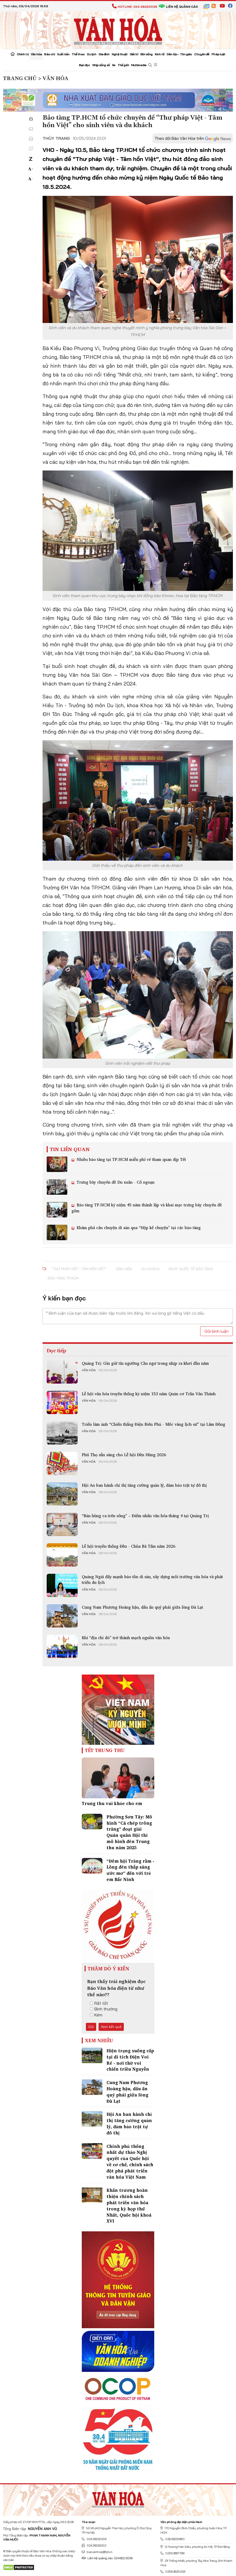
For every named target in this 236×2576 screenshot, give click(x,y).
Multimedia (138, 65)
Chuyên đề (201, 54)
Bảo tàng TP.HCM (63, 1278)
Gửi (91, 2026)
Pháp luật (218, 54)
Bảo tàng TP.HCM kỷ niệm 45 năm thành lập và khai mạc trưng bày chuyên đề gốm (146, 1207)
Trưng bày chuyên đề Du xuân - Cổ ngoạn (114, 1182)
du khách (150, 1269)
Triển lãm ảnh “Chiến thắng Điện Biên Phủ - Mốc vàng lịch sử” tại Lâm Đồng (153, 1424)
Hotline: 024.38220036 (134, 7)
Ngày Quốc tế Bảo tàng (191, 1269)
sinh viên (124, 1269)
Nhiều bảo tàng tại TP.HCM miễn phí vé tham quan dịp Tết (130, 1159)
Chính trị (22, 54)
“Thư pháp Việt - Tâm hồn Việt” (79, 1269)
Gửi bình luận (217, 1331)
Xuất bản (63, 54)
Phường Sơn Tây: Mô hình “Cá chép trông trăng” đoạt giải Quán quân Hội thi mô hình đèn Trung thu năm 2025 (129, 1832)
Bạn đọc (84, 65)
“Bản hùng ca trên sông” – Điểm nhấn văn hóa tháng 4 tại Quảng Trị (145, 1515)
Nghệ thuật (119, 54)
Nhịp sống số (101, 65)
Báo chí (49, 54)
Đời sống (146, 54)
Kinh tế (159, 54)
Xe (113, 65)
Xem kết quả (111, 2026)
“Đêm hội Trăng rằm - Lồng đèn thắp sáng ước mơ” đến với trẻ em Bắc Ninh (130, 1870)
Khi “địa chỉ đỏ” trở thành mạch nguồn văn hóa (126, 1637)
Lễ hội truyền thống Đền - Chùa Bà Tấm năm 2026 (128, 1546)
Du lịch (91, 54)
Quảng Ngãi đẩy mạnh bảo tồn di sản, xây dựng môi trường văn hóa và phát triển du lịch (152, 1579)
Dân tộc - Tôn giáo (179, 54)
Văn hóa (36, 54)
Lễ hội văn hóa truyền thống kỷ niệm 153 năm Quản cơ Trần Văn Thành (149, 1393)
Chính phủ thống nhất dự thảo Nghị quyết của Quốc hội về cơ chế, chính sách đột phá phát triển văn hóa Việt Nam (130, 2161)
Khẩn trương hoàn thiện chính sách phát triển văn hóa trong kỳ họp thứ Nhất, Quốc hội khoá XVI (129, 2205)
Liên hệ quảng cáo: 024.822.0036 (107, 2558)
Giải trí (134, 54)
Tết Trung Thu (105, 1750)
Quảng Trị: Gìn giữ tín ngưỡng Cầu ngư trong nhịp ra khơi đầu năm (145, 1363)
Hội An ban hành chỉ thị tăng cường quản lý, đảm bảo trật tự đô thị (144, 1485)
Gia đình (104, 54)
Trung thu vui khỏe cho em (112, 1803)
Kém (96, 2014)
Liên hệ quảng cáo (178, 7)
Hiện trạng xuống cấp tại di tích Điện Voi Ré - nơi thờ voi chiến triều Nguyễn (130, 2059)
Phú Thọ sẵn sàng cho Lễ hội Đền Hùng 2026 (124, 1454)
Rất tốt (99, 2003)
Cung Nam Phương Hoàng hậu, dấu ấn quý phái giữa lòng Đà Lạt (142, 1607)
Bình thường (103, 2008)
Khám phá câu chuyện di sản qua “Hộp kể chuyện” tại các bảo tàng (138, 1227)
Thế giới (123, 65)
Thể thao (78, 54)
